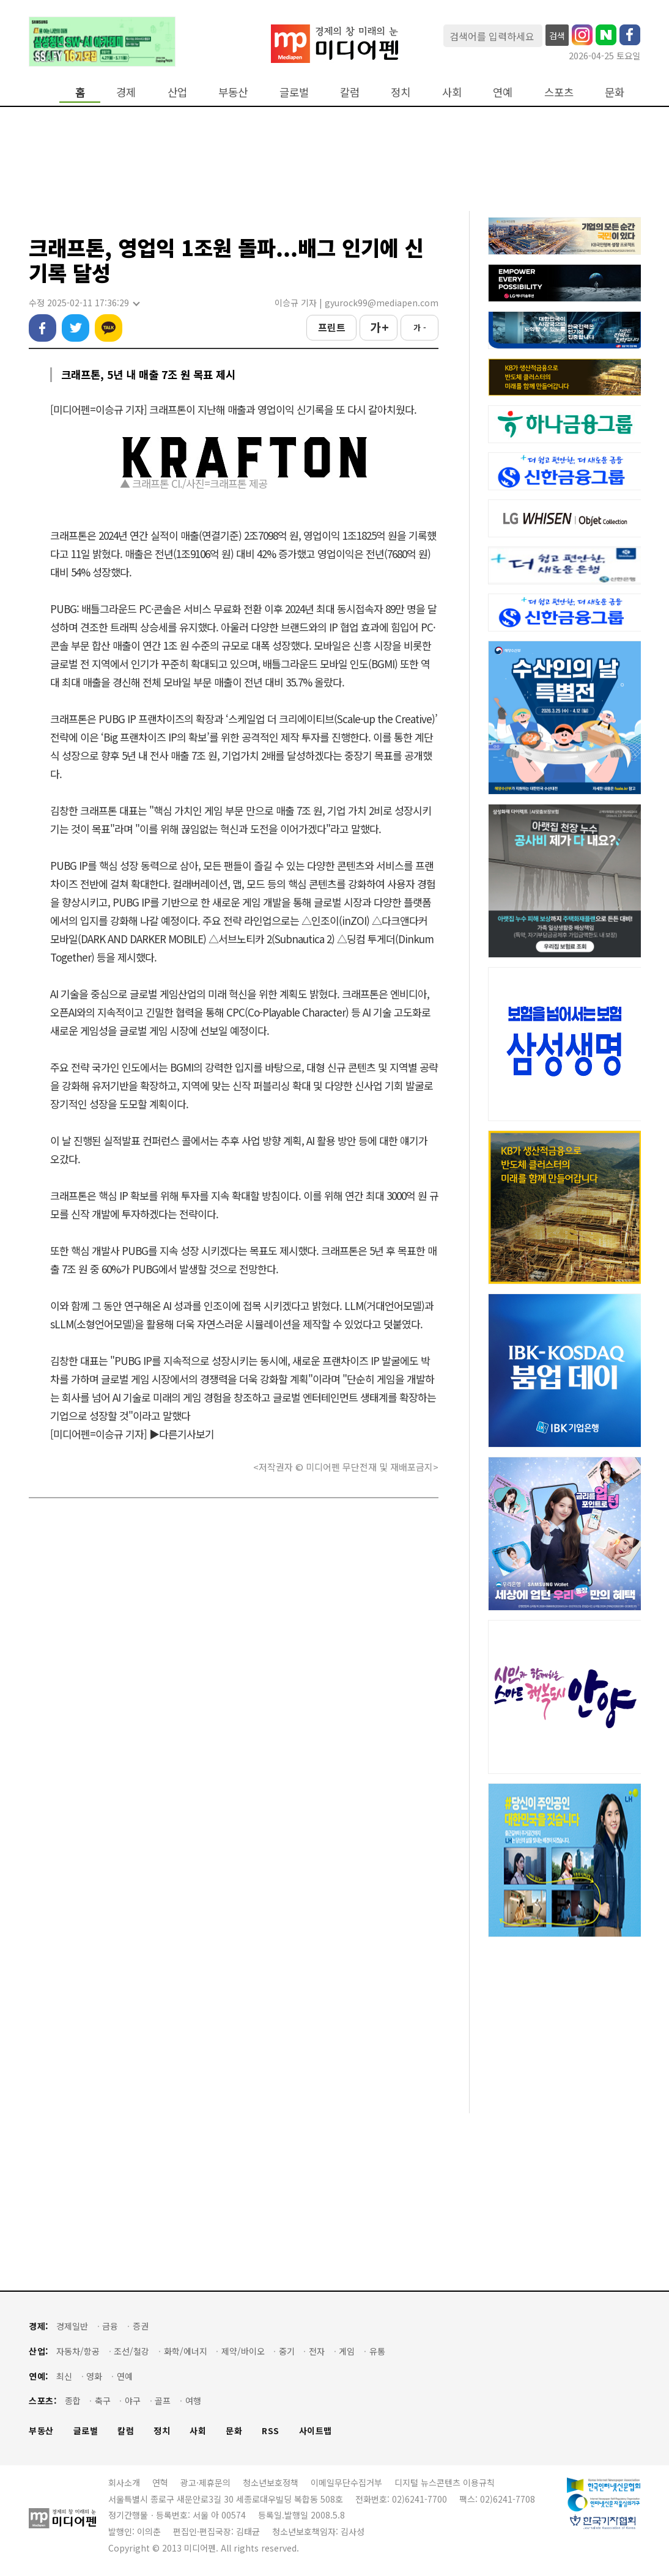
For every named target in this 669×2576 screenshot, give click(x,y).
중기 (287, 2351)
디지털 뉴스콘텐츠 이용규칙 (444, 2482)
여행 (193, 2401)
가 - (419, 327)
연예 (502, 92)
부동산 (233, 92)
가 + (379, 327)
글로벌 (294, 92)
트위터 (75, 328)
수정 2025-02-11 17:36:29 (84, 303)
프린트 (332, 327)
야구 (133, 2401)
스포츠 (559, 92)
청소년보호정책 (270, 2482)
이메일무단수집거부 (346, 2482)
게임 (347, 2351)
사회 (452, 92)
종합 (73, 2401)
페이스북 (42, 328)
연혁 (160, 2482)
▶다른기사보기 (181, 1433)
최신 (64, 2376)
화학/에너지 (185, 2351)
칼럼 (350, 92)
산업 (177, 92)
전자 (317, 2351)
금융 (110, 2326)
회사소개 (124, 2482)
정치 (400, 92)
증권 (141, 2326)
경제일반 (72, 2326)
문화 (614, 92)
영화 (94, 2376)
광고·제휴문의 (205, 2482)
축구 (103, 2401)
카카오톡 (108, 328)
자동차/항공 (78, 2351)
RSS (270, 2431)
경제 (126, 92)
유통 (377, 2351)
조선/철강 (131, 2351)
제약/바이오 (243, 2351)
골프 (163, 2401)
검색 (557, 35)
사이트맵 (315, 2431)
